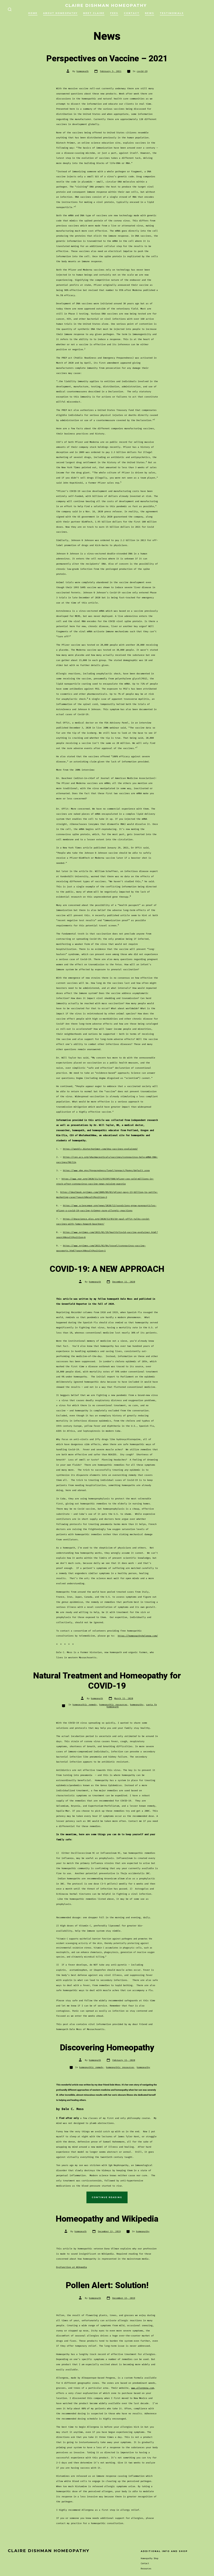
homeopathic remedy (85, 1704)
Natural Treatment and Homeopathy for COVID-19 (107, 1681)
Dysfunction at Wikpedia (71, 2267)
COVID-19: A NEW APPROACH (107, 1269)
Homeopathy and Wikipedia (107, 2219)
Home (32, 13)
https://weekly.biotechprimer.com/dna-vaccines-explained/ (100, 1148)
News (149, 13)
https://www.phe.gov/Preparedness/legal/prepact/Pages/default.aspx (106, 1170)
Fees (114, 13)
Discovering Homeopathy (107, 2048)
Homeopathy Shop (149, 2558)
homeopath (83, 71)
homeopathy (136, 1704)
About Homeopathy (60, 13)
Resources (146, 2568)
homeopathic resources (113, 1704)
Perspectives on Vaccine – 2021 (107, 58)
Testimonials (172, 13)
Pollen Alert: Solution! (107, 2285)
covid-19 (142, 71)
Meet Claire (93, 13)
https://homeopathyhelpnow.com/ (138, 1635)
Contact (131, 13)
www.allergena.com (142, 2388)
